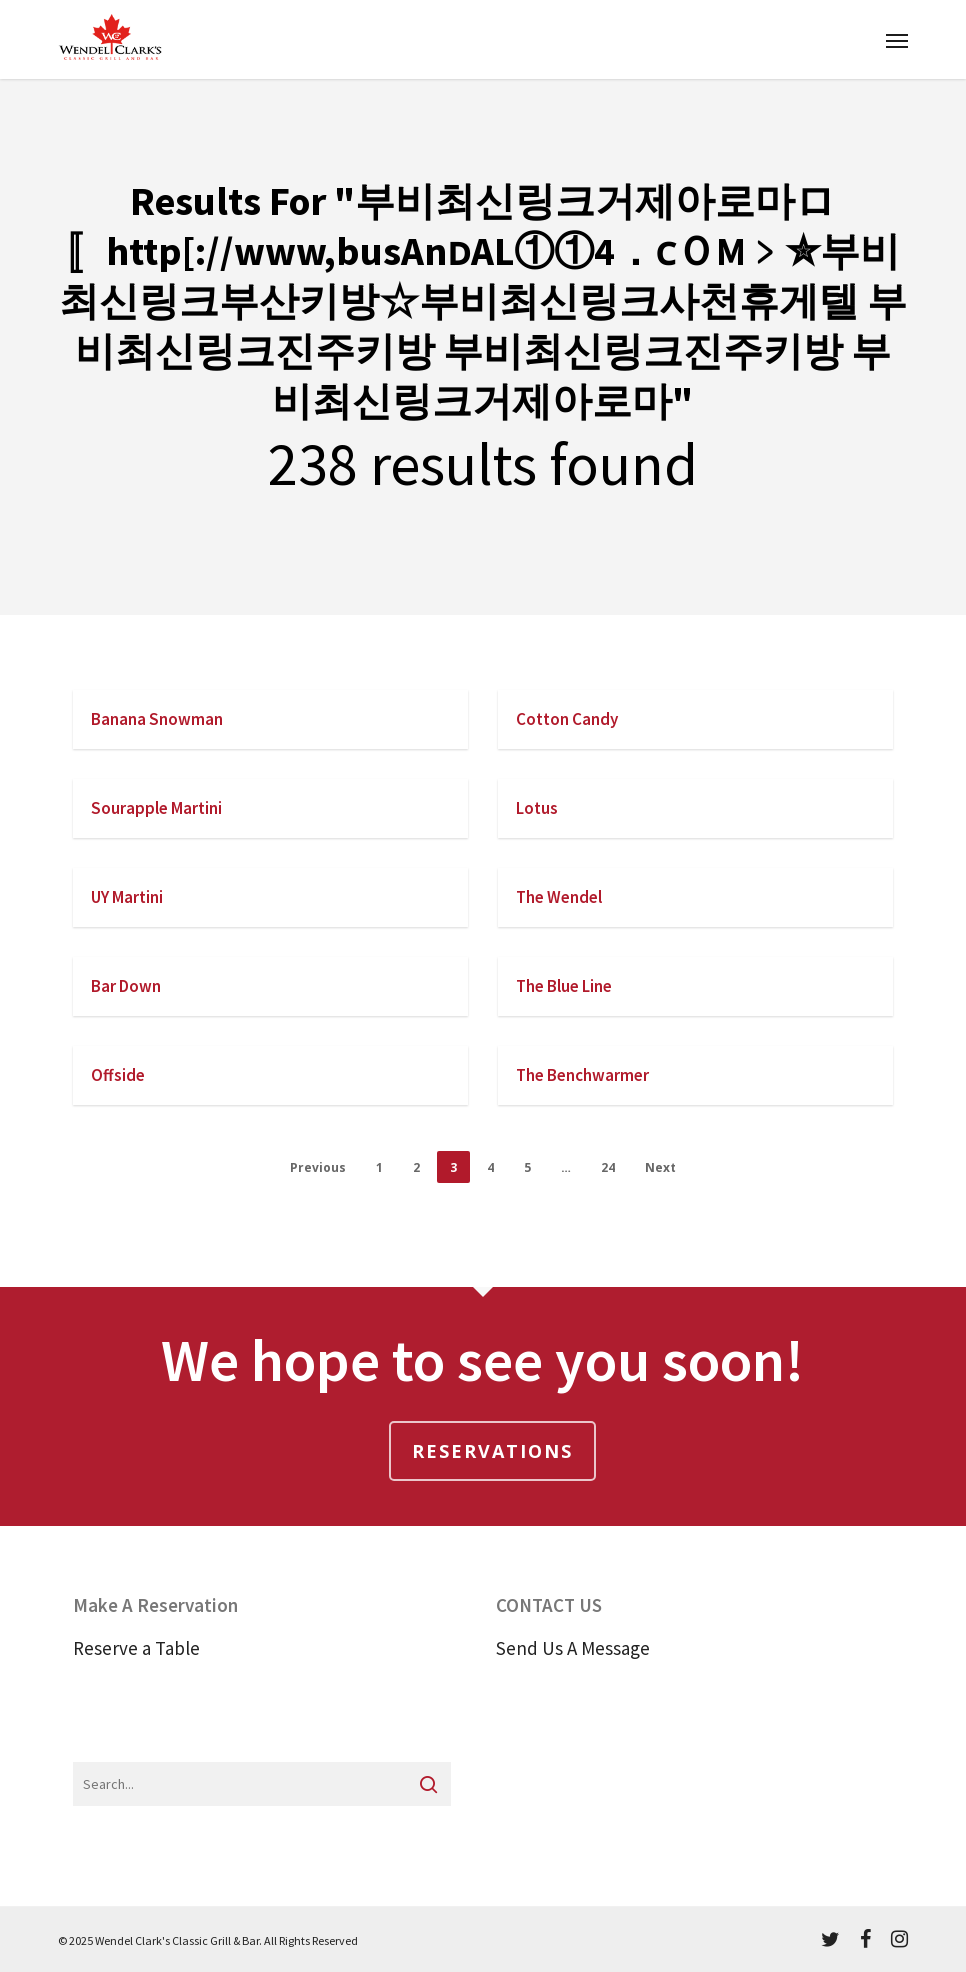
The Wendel (559, 897)
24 (608, 1167)
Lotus (537, 808)
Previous (318, 1167)
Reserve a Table (136, 1648)
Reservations (492, 1451)
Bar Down (126, 986)
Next (660, 1167)
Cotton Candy (567, 719)
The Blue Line (564, 986)
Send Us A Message (573, 1648)
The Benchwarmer (582, 1075)
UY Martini (127, 897)
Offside (118, 1075)
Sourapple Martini (156, 808)
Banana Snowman (157, 719)
